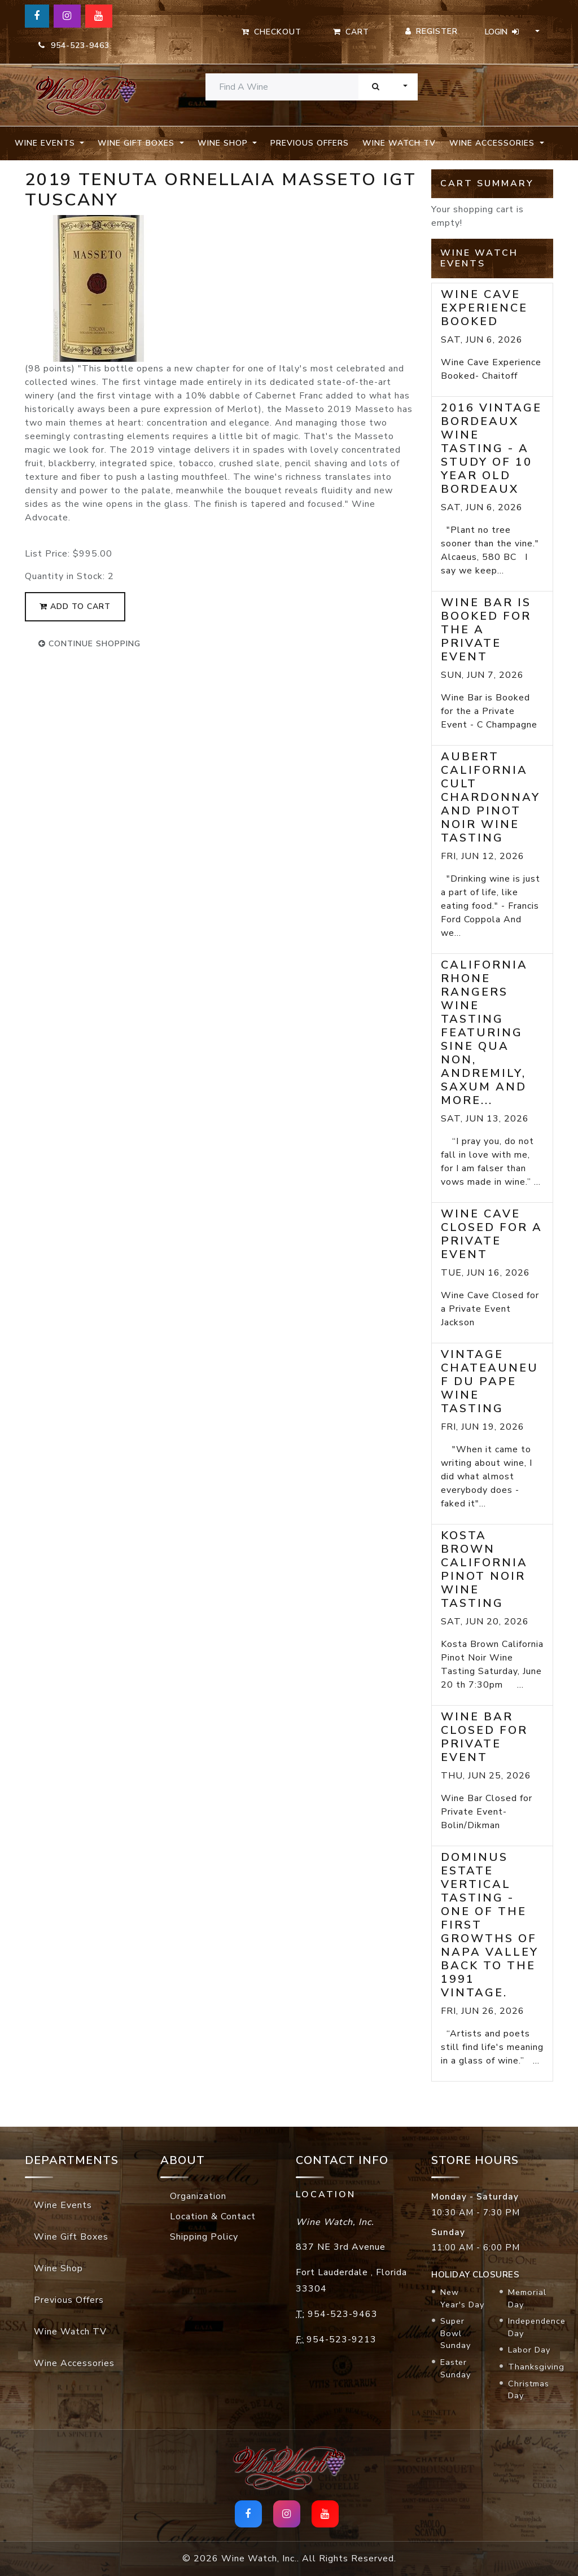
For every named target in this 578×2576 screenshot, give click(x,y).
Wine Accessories (74, 2363)
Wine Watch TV (399, 143)
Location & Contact (213, 2216)
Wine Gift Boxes (71, 2237)
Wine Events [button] (46, 143)
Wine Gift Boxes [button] (137, 143)
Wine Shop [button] (224, 143)
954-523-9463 (74, 45)
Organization (198, 2196)
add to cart (75, 606)
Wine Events (63, 2205)
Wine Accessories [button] (493, 143)
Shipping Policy (204, 2237)
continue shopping (89, 643)
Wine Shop (58, 2268)
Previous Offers (309, 143)
